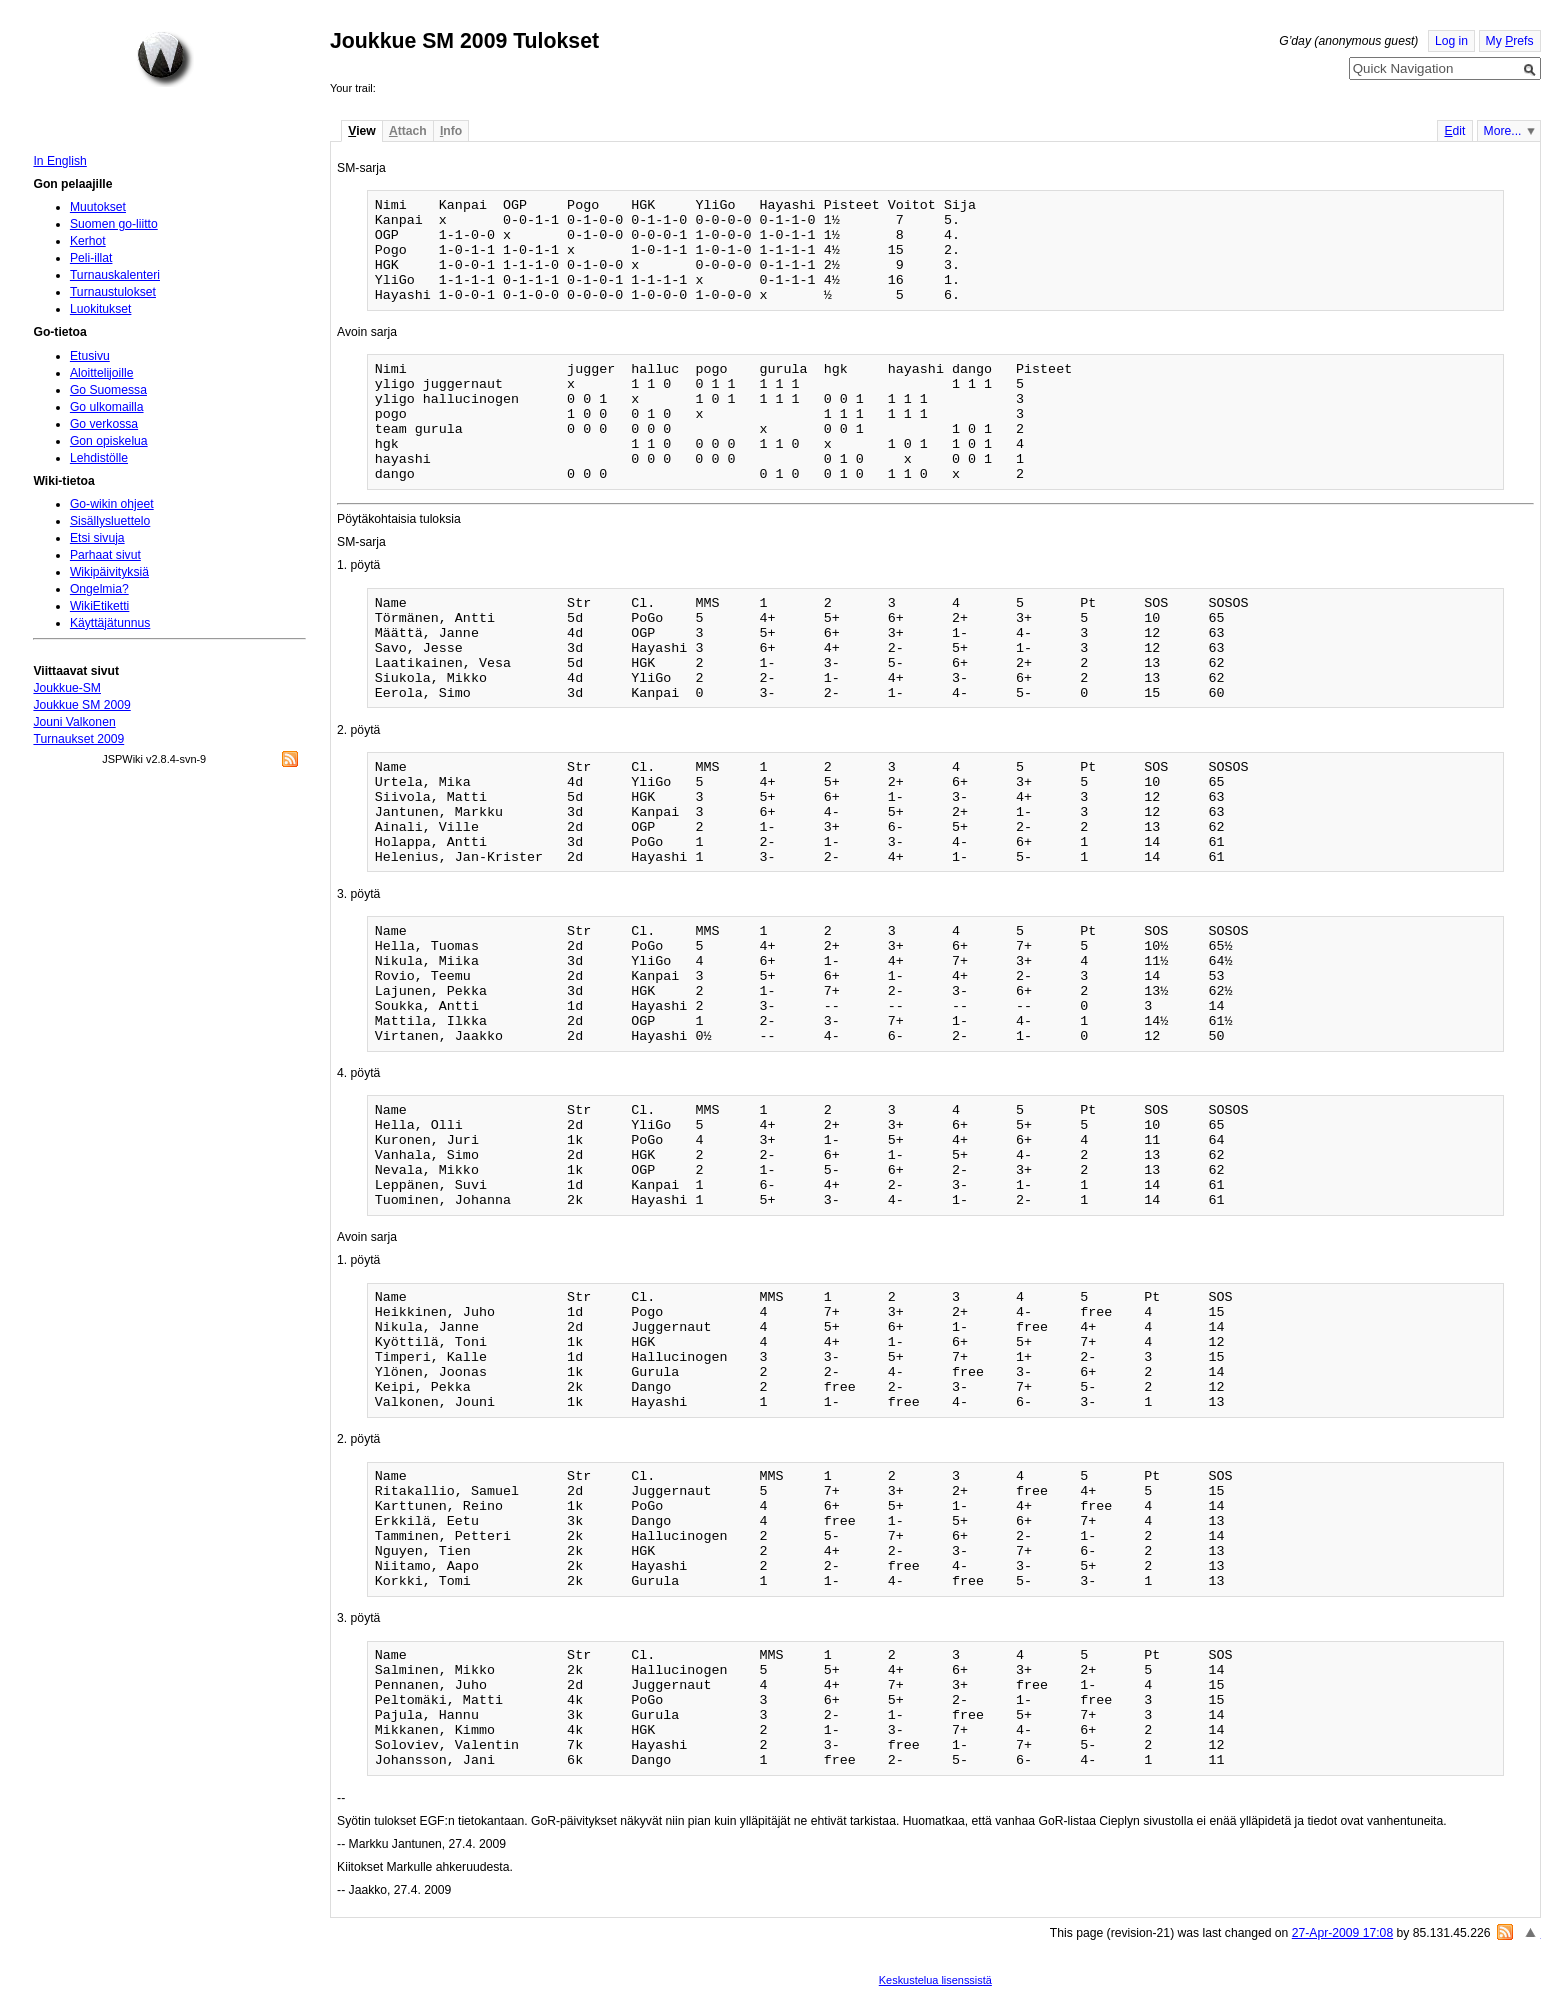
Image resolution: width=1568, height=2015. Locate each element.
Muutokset (98, 207)
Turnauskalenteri (115, 275)
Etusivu (90, 356)
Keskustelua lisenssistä (935, 1980)
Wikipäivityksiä (109, 572)
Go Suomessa (108, 390)
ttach (408, 131)
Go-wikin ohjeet (112, 504)
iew (361, 131)
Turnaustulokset (113, 292)
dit (1454, 131)
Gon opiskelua (109, 441)
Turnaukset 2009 (78, 739)
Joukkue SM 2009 (81, 705)
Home (165, 59)
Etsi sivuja (97, 538)
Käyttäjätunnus (110, 623)
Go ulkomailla (107, 407)
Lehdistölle (99, 458)
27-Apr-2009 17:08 (1342, 1933)
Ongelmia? (99, 589)
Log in (1451, 41)
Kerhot (88, 241)
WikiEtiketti (99, 606)
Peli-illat (91, 258)
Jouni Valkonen (74, 722)
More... (1503, 131)
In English (59, 161)
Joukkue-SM (67, 688)
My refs (1510, 41)
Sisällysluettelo (110, 521)
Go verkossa (104, 424)
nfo (451, 131)
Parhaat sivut (105, 555)
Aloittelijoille (102, 373)
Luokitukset (101, 309)
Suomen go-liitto (114, 224)
